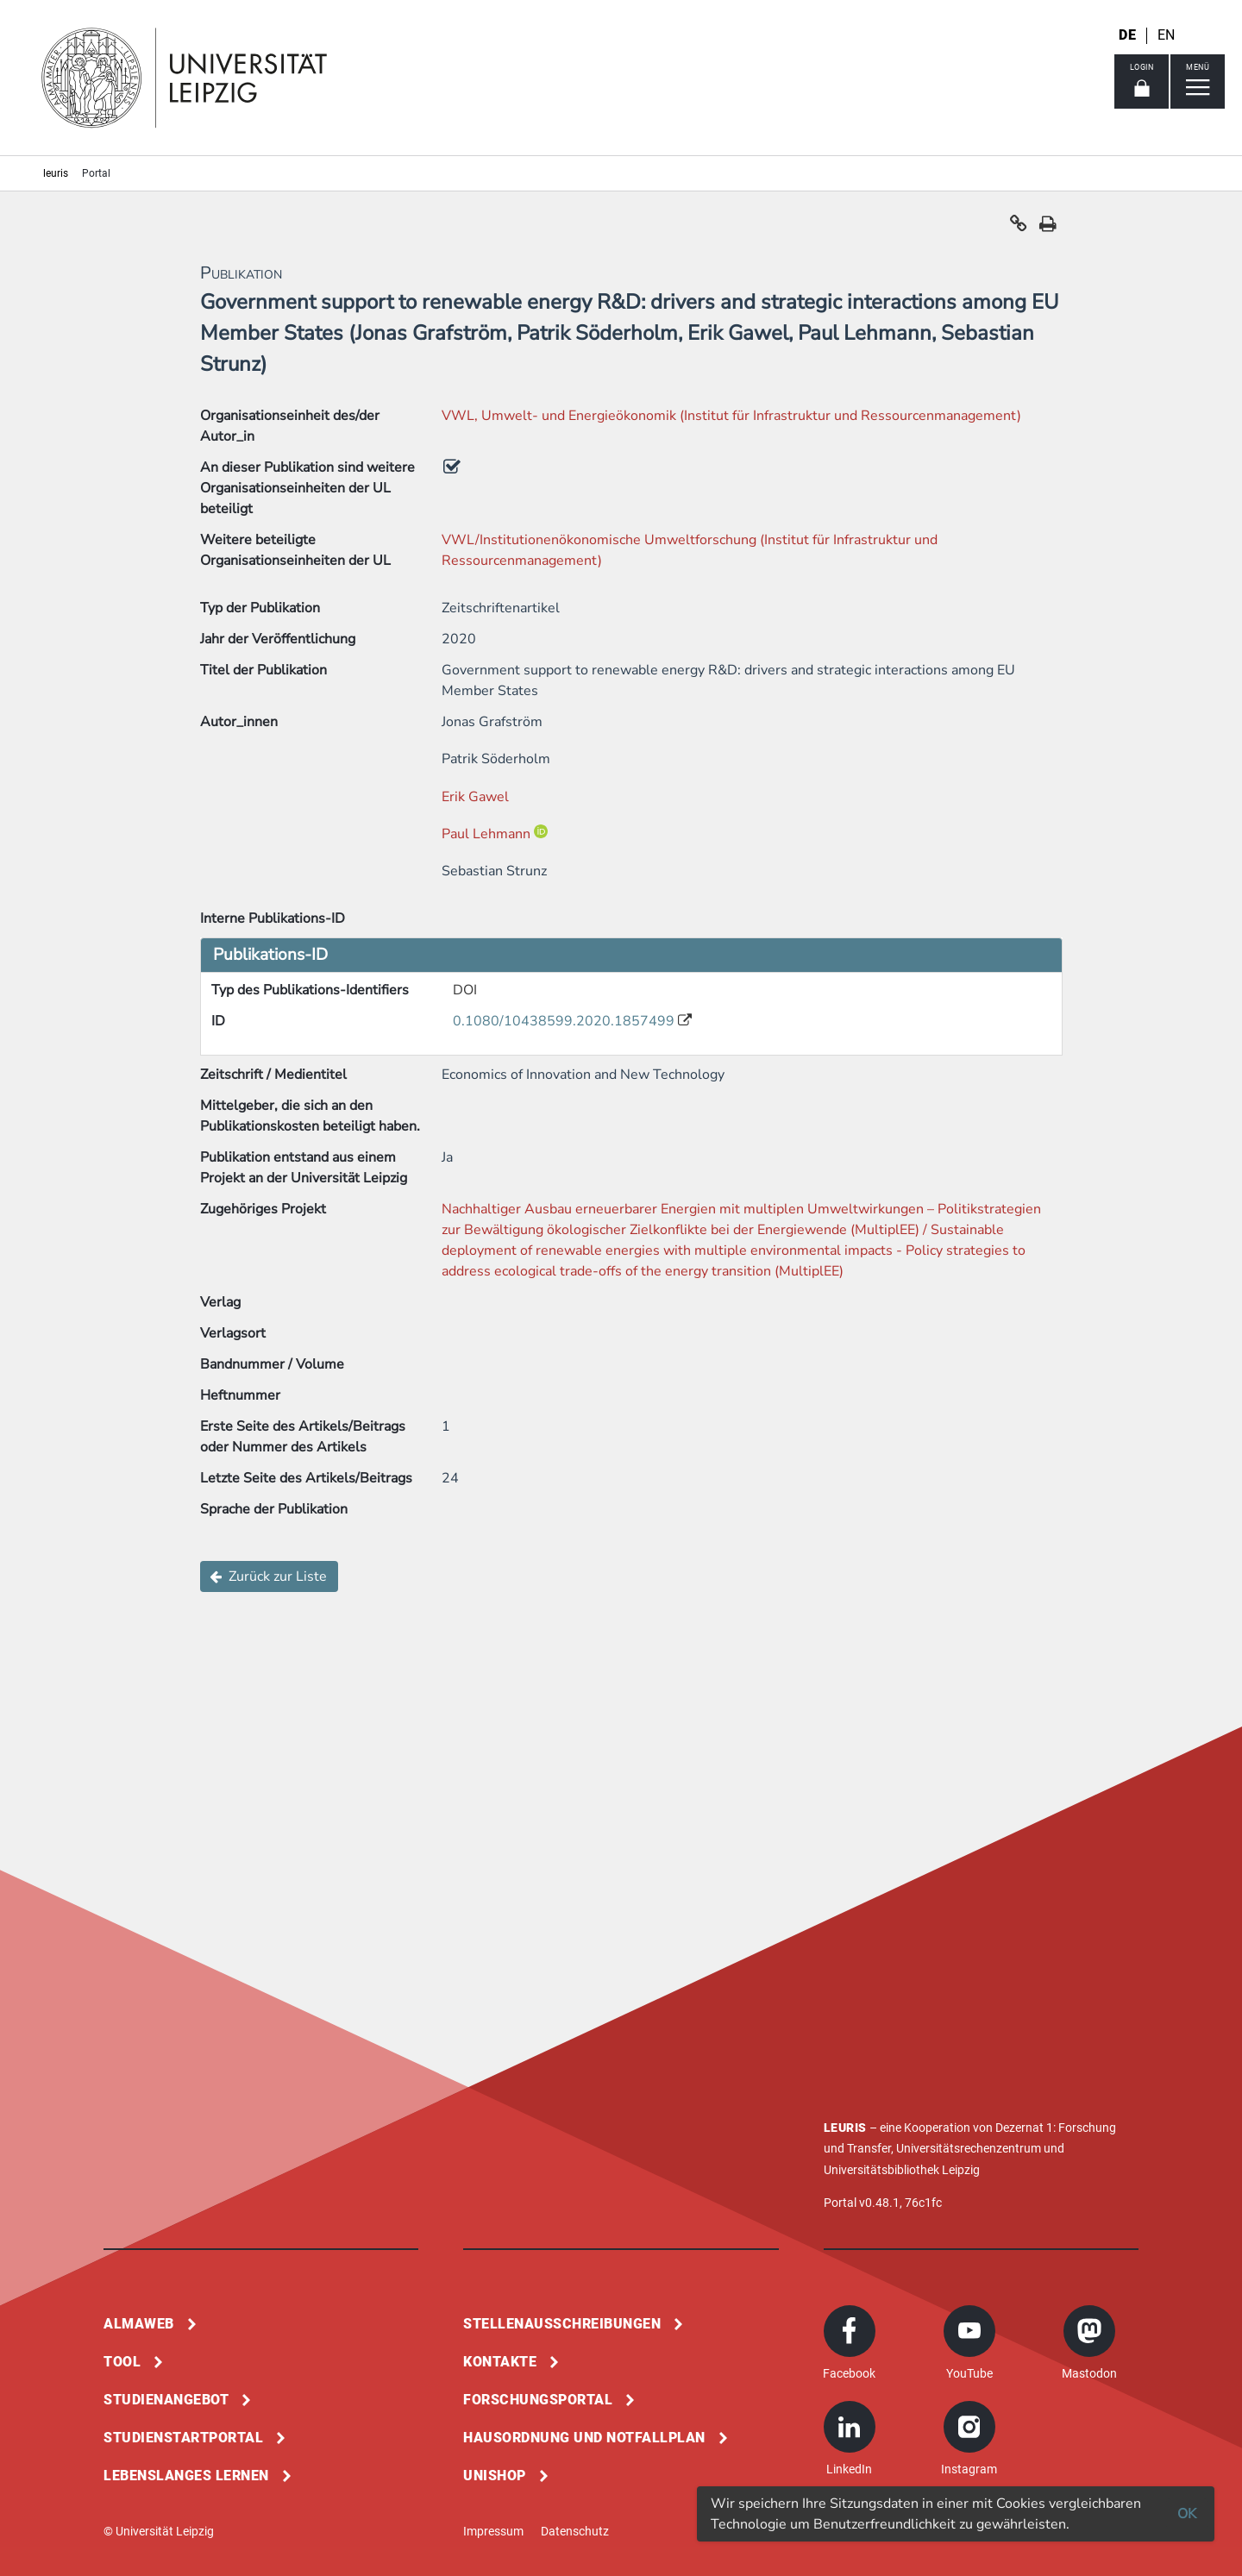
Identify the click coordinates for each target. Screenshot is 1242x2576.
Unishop (494, 2475)
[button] (1018, 228)
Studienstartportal (183, 2437)
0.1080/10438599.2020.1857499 (565, 1021)
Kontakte (499, 2361)
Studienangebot (166, 2399)
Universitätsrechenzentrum (968, 2148)
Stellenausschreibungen (562, 2324)
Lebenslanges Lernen (186, 2475)
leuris (55, 173)
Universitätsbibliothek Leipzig (902, 2170)
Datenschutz (575, 2531)
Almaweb (139, 2324)
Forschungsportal (537, 2399)
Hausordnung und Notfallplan (584, 2437)
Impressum (493, 2531)
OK (1186, 2513)
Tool (122, 2361)
